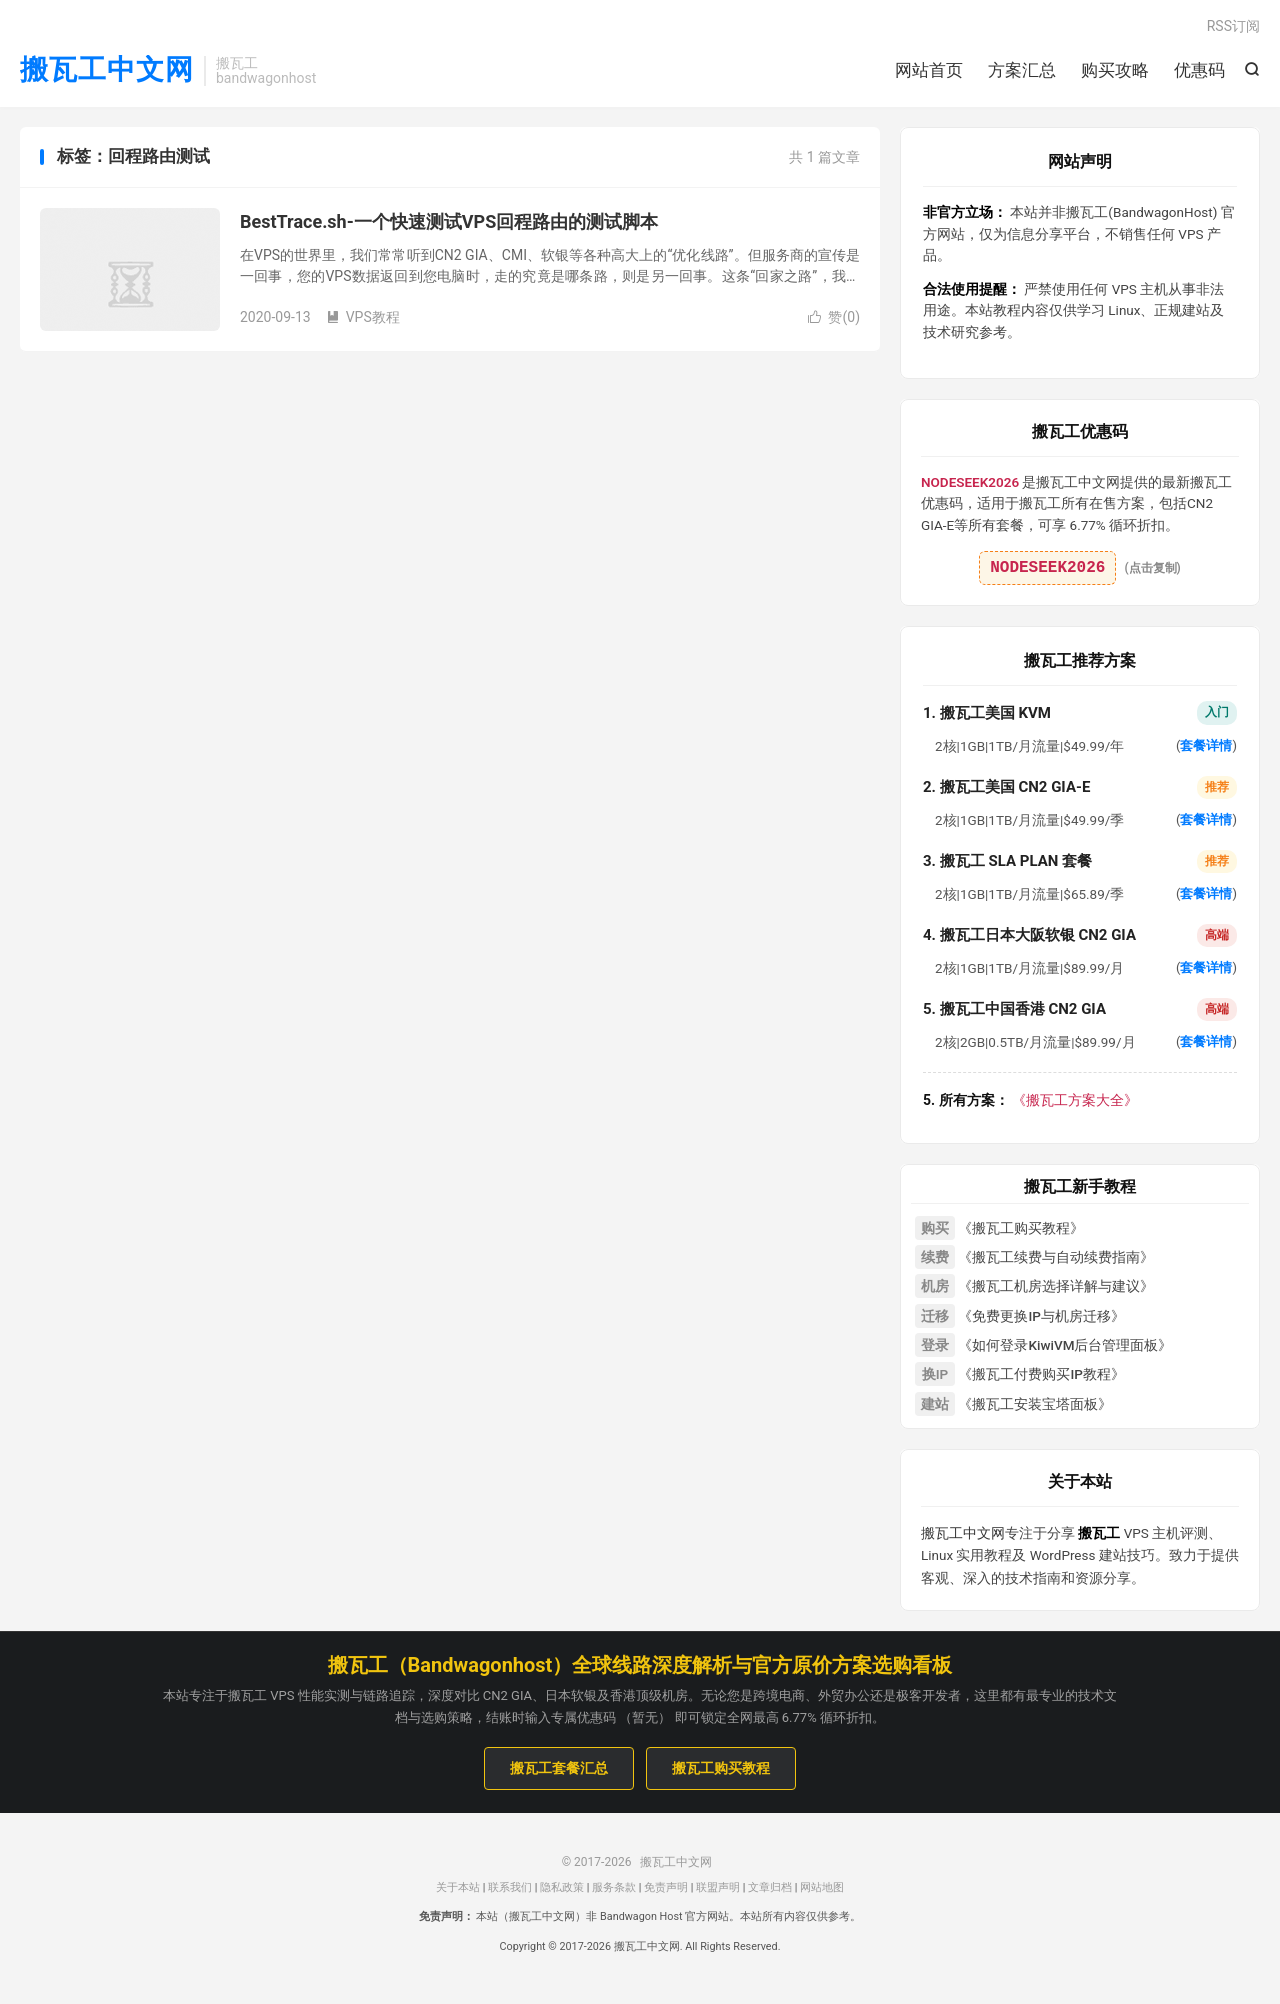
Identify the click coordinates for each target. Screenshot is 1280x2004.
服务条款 (614, 1887)
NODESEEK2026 (1047, 568)
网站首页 (929, 70)
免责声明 (666, 1887)
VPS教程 (363, 317)
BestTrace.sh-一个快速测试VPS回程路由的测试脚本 (449, 221)
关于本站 (458, 1887)
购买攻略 (1115, 70)
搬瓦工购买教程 (721, 1768)
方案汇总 (1022, 70)
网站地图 (822, 1887)
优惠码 (1199, 70)
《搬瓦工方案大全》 (1030, 1100)
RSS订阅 (1233, 26)
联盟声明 (718, 1887)
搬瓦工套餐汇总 (559, 1768)
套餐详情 (1206, 745)
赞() (834, 317)
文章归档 (770, 1887)
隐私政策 (562, 1887)
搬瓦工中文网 (107, 70)
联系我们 (510, 1887)
